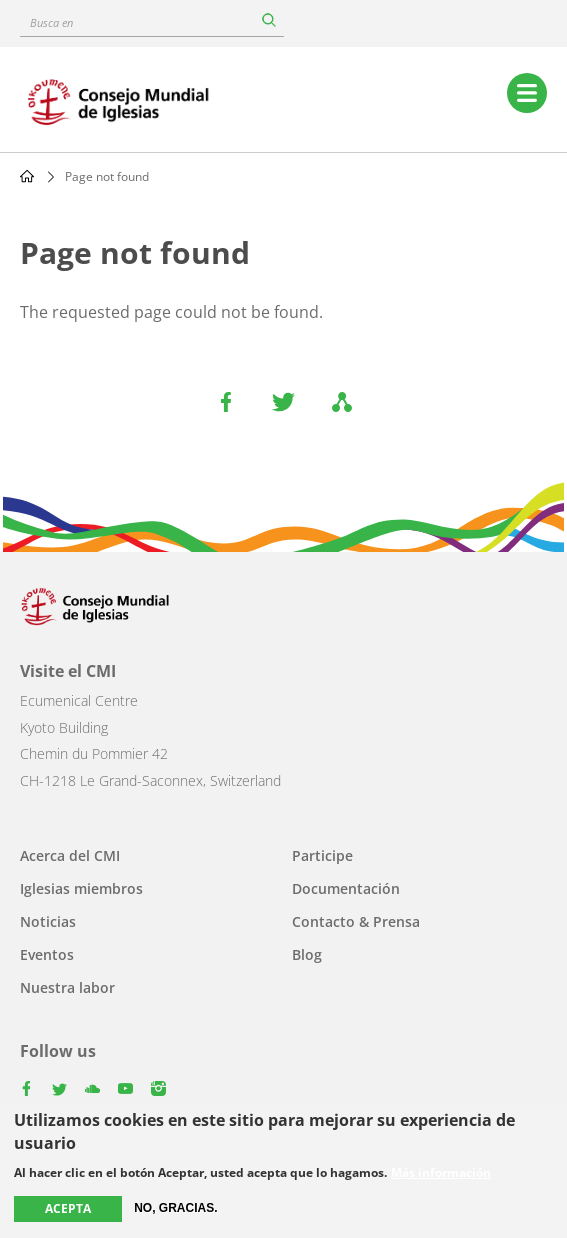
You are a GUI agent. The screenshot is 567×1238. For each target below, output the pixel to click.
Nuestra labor (67, 987)
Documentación (346, 888)
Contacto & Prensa (356, 921)
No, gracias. (175, 1208)
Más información (441, 1173)
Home (27, 176)
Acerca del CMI (70, 855)
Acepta (68, 1208)
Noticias (48, 921)
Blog (307, 954)
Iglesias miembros (81, 888)
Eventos (47, 954)
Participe (322, 855)
